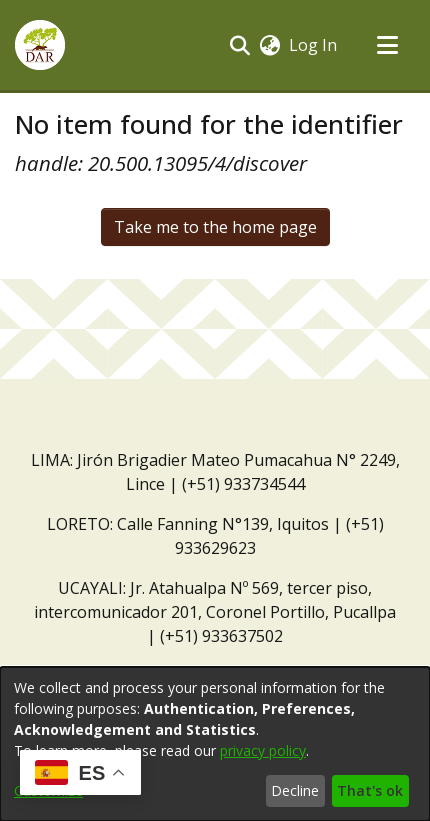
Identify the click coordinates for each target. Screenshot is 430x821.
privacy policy (263, 750)
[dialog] (215, 744)
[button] (40, 45)
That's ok (370, 790)
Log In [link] (314, 45)
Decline (295, 790)
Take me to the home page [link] (215, 227)
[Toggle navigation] (387, 45)
